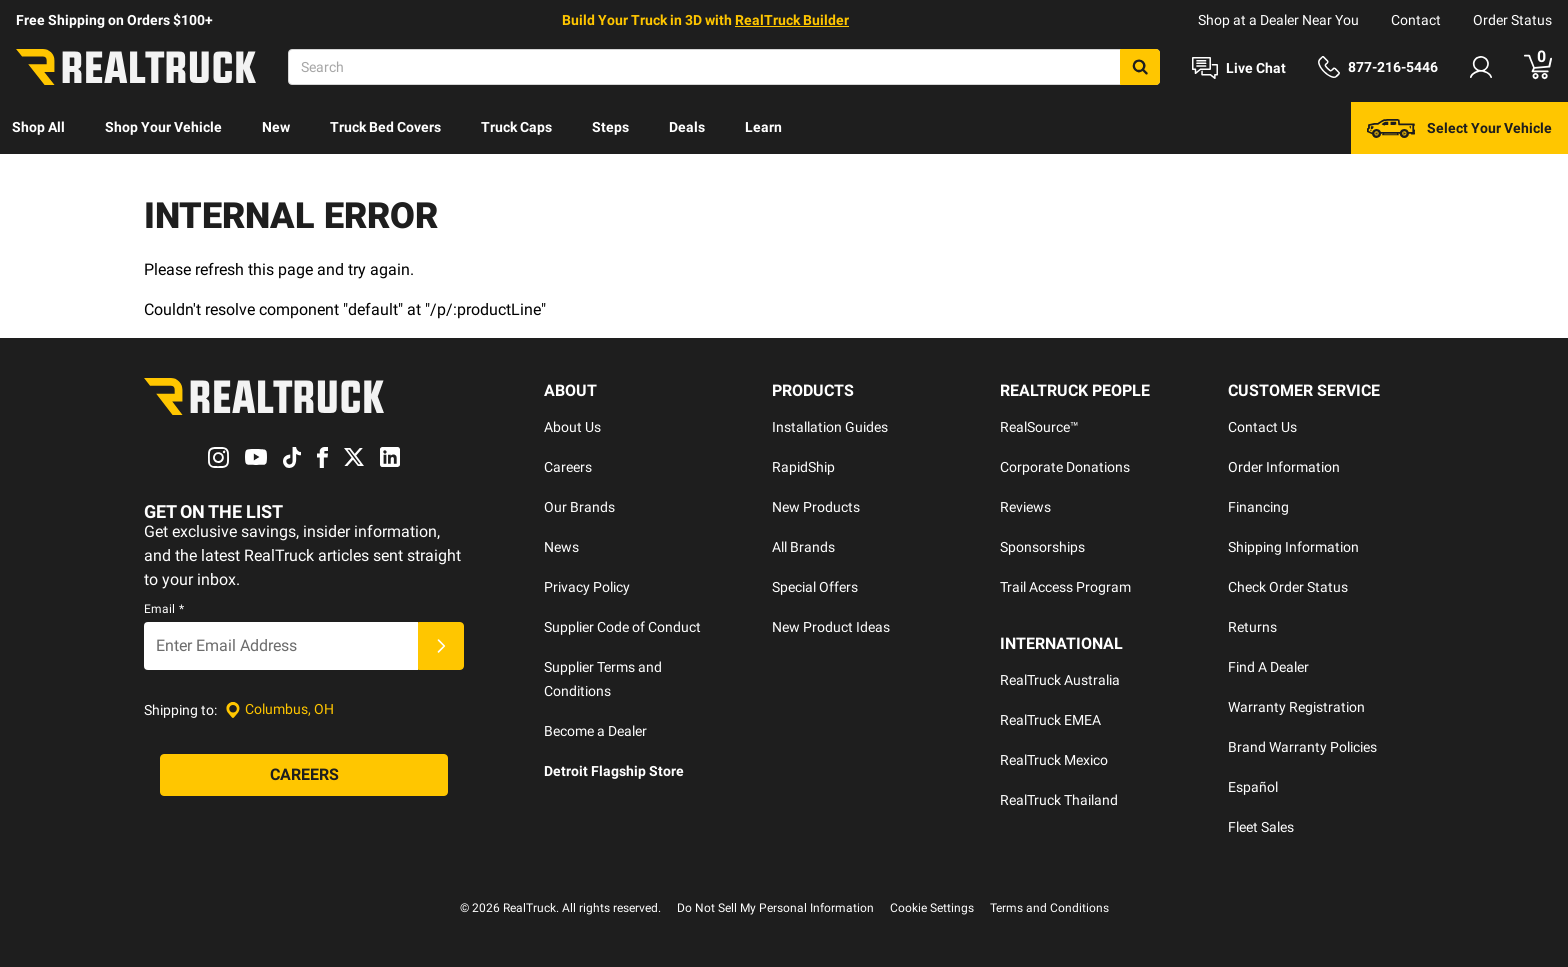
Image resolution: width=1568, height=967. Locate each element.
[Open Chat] (1239, 68)
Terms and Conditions (1049, 908)
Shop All (38, 127)
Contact (1416, 20)
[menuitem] (38, 128)
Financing (1258, 507)
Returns (1252, 627)
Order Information (1284, 467)
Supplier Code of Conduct (622, 627)
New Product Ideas (831, 627)
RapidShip (803, 467)
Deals (687, 127)
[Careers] (304, 775)
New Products (816, 507)
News (561, 547)
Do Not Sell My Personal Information (775, 908)
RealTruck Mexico (1054, 760)
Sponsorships (1042, 547)
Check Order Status (1288, 587)
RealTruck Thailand (1059, 800)
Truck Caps (516, 127)
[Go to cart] (1538, 67)
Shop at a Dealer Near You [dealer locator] (1278, 20)
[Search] (724, 67)
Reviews (1025, 507)
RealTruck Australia (1060, 680)
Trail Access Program (1065, 587)
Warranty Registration (1296, 707)
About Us (572, 427)
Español (1253, 787)
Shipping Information (1293, 547)
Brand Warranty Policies (1302, 747)
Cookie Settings (932, 908)
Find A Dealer (1268, 667)
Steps (610, 127)
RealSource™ (1039, 427)
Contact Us (1262, 427)
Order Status (1512, 20)
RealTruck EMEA (1050, 720)
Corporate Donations (1065, 467)
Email (164, 609)
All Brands (803, 547)
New (276, 127)
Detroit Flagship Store (614, 771)
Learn (763, 127)
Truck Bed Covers (385, 127)
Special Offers (815, 587)
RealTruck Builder (792, 20)
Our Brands (579, 507)
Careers (568, 467)
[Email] (281, 646)
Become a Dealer (595, 731)
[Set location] (279, 709)
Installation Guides (830, 427)
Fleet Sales (1261, 827)
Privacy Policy (587, 587)
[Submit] (441, 646)
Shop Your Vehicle (163, 127)
